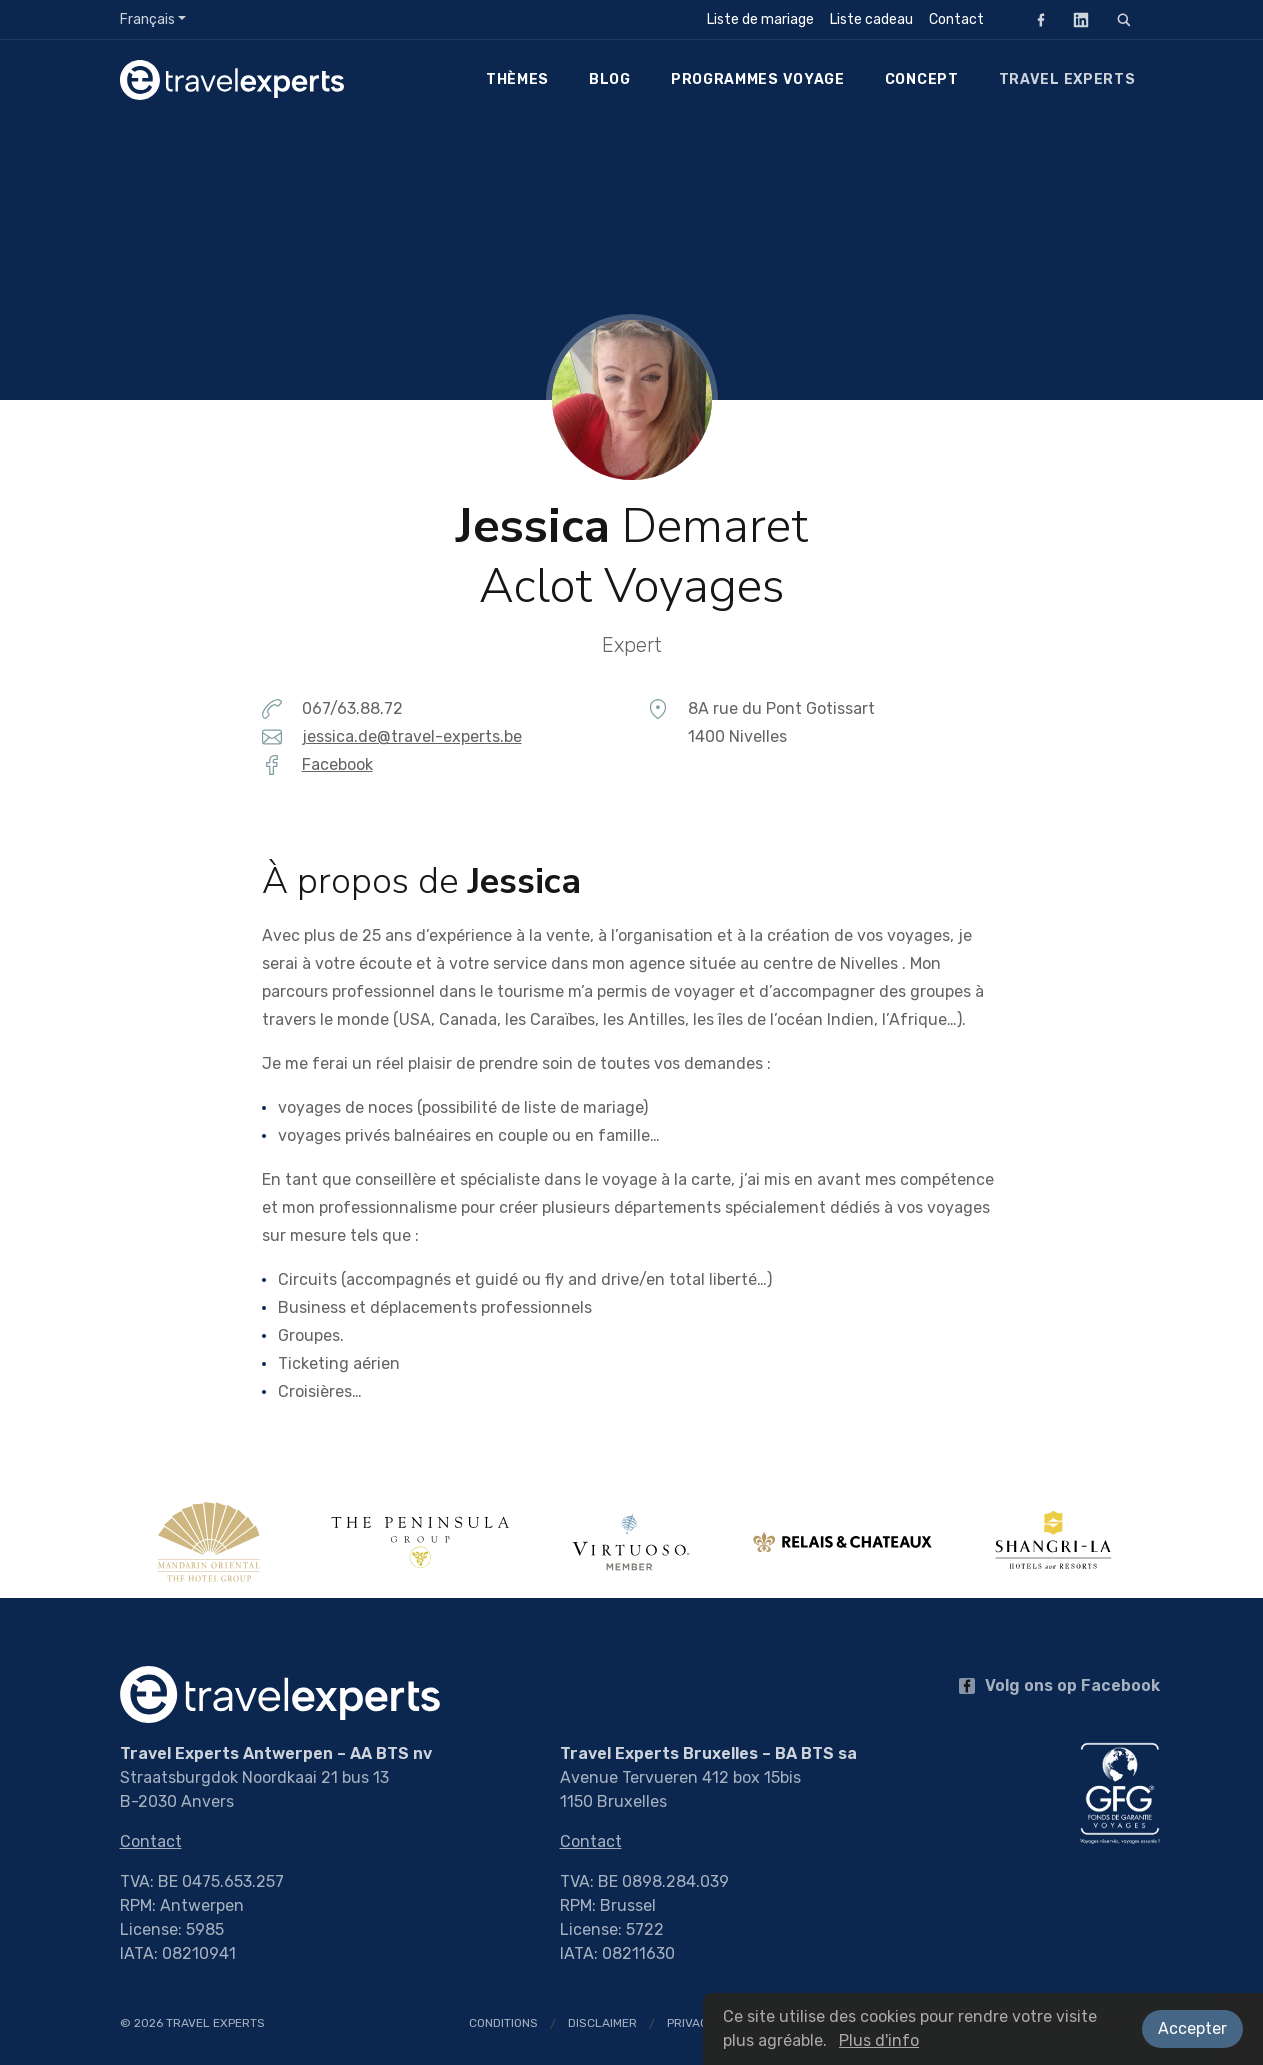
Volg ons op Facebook (1059, 1685)
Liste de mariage (760, 19)
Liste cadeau (871, 19)
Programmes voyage (758, 79)
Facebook (1035, 19)
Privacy (691, 2023)
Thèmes (517, 79)
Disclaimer (602, 2023)
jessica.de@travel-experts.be (412, 736)
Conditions (503, 2023)
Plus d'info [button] (879, 2040)
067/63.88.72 (352, 708)
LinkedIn (1075, 19)
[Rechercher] (1124, 20)
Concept (922, 79)
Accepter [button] (1192, 2028)
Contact (956, 19)
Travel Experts (1067, 79)
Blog (610, 79)
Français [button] (147, 19)
